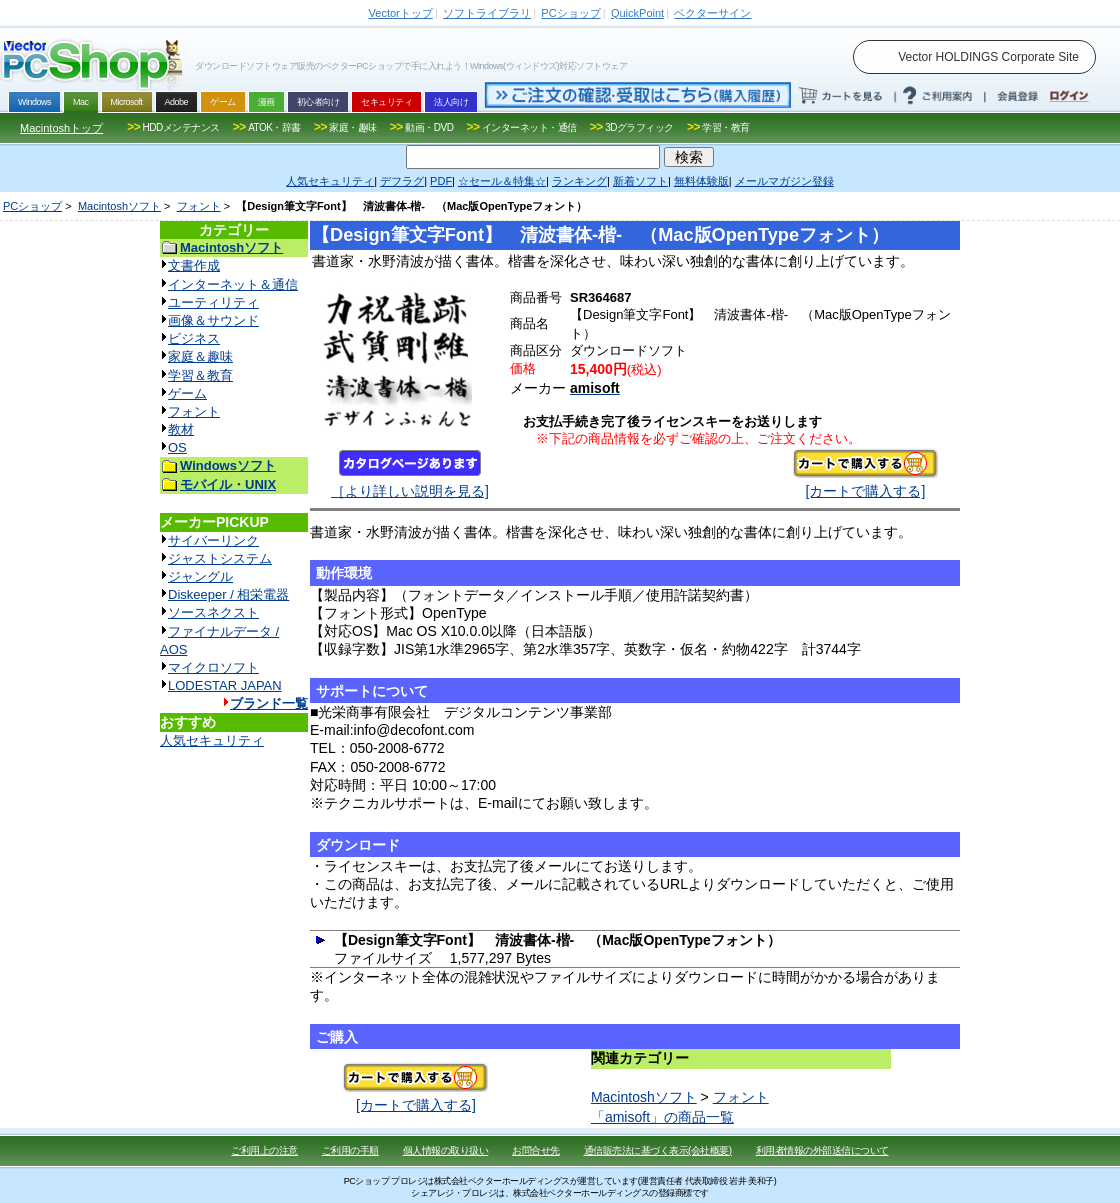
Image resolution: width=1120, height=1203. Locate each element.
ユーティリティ (213, 302)
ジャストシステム (220, 558)
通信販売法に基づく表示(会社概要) (658, 1150)
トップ (401, 13)
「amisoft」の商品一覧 (662, 1117)
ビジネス (194, 338)
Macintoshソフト (119, 206)
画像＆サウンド (213, 320)
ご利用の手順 (350, 1150)
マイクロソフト (213, 667)
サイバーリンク (213, 540)
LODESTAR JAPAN (225, 685)
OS (177, 447)
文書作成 (194, 265)
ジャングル (200, 576)
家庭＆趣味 (200, 356)
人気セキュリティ (212, 740)
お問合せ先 (536, 1150)
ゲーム (187, 393)
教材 (181, 429)
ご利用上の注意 (264, 1150)
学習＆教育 (200, 375)
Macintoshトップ (61, 128)
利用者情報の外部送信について (822, 1150)
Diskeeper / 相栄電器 (228, 594)
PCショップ (32, 206)
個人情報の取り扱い (446, 1150)
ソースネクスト (213, 612)
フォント (199, 206)
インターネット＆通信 (233, 284)
